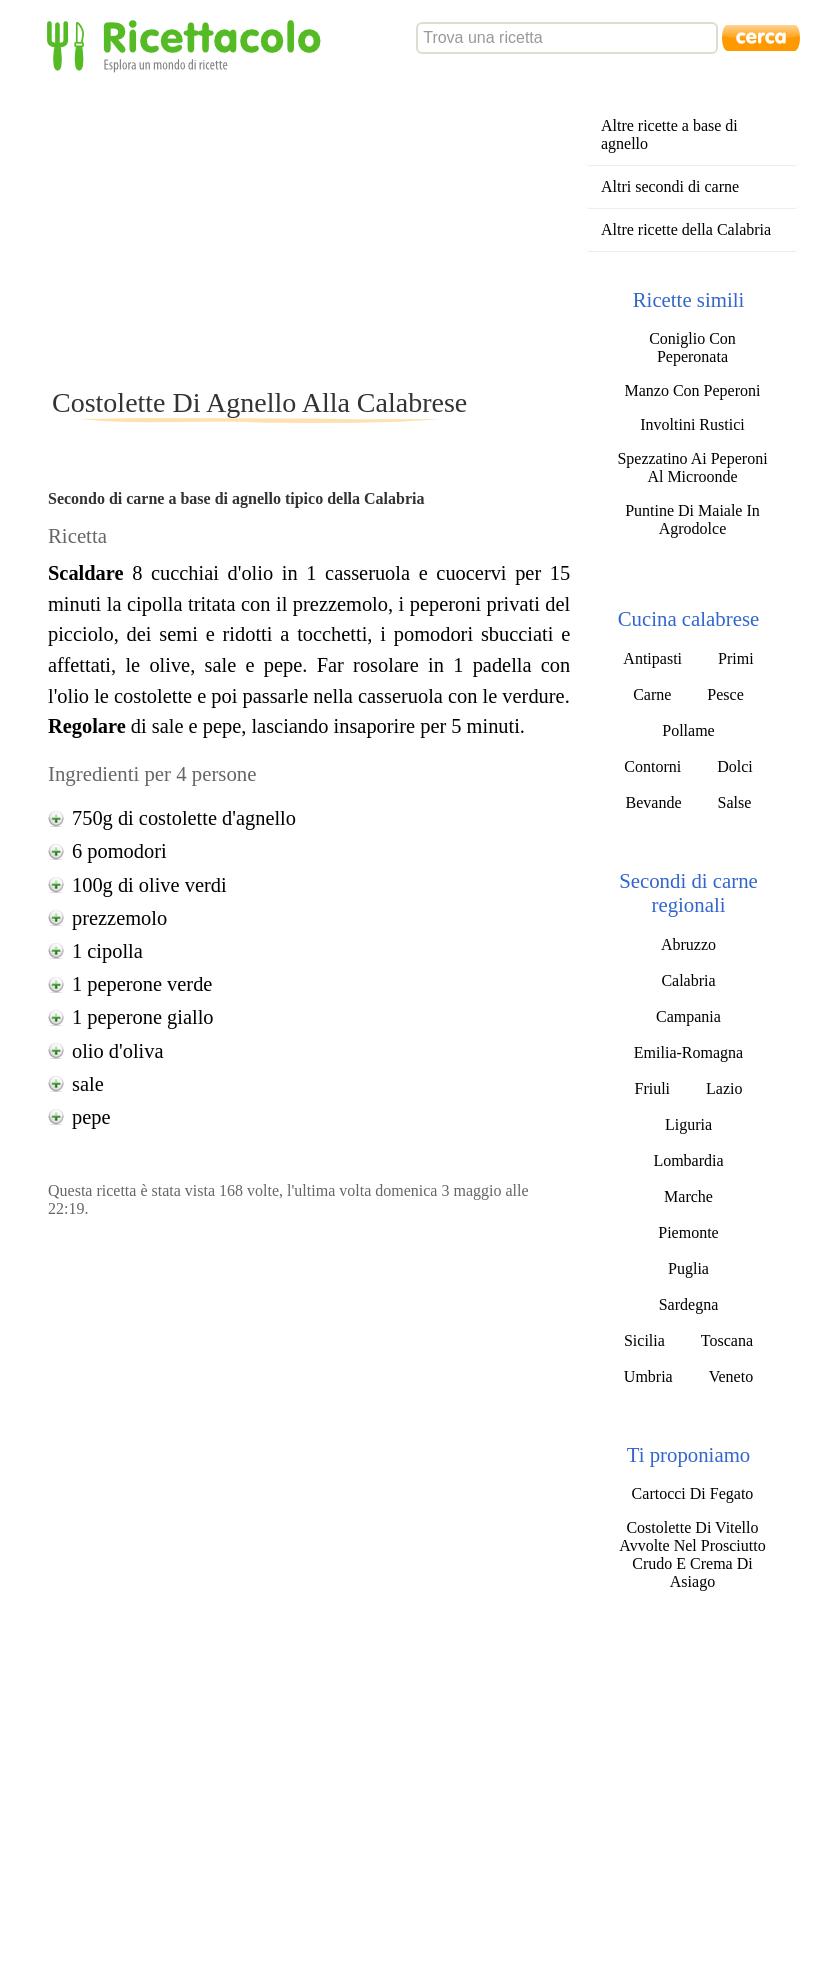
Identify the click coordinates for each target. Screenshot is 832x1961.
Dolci (735, 766)
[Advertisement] (408, 229)
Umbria (648, 1376)
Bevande (654, 802)
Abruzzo (688, 944)
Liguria (688, 1124)
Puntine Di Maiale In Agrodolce (692, 519)
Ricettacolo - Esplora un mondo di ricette (188, 44)
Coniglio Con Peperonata (692, 347)
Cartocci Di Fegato (693, 1493)
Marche (688, 1196)
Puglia (688, 1268)
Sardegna (689, 1304)
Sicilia (644, 1340)
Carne (652, 694)
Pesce (725, 694)
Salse (735, 802)
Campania (688, 1016)
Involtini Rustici (692, 424)
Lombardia (688, 1160)
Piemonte (688, 1232)
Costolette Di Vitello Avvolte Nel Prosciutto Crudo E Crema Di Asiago (692, 1554)
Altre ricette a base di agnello (669, 134)
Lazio (724, 1088)
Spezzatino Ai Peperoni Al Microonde (692, 467)
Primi (736, 658)
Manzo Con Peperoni (692, 390)
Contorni (652, 766)
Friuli (652, 1088)
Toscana (727, 1340)
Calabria (688, 980)
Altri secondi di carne (670, 186)
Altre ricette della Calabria (686, 229)
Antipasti (652, 658)
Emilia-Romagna (688, 1052)
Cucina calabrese (688, 618)
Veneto (731, 1376)
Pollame (688, 730)
